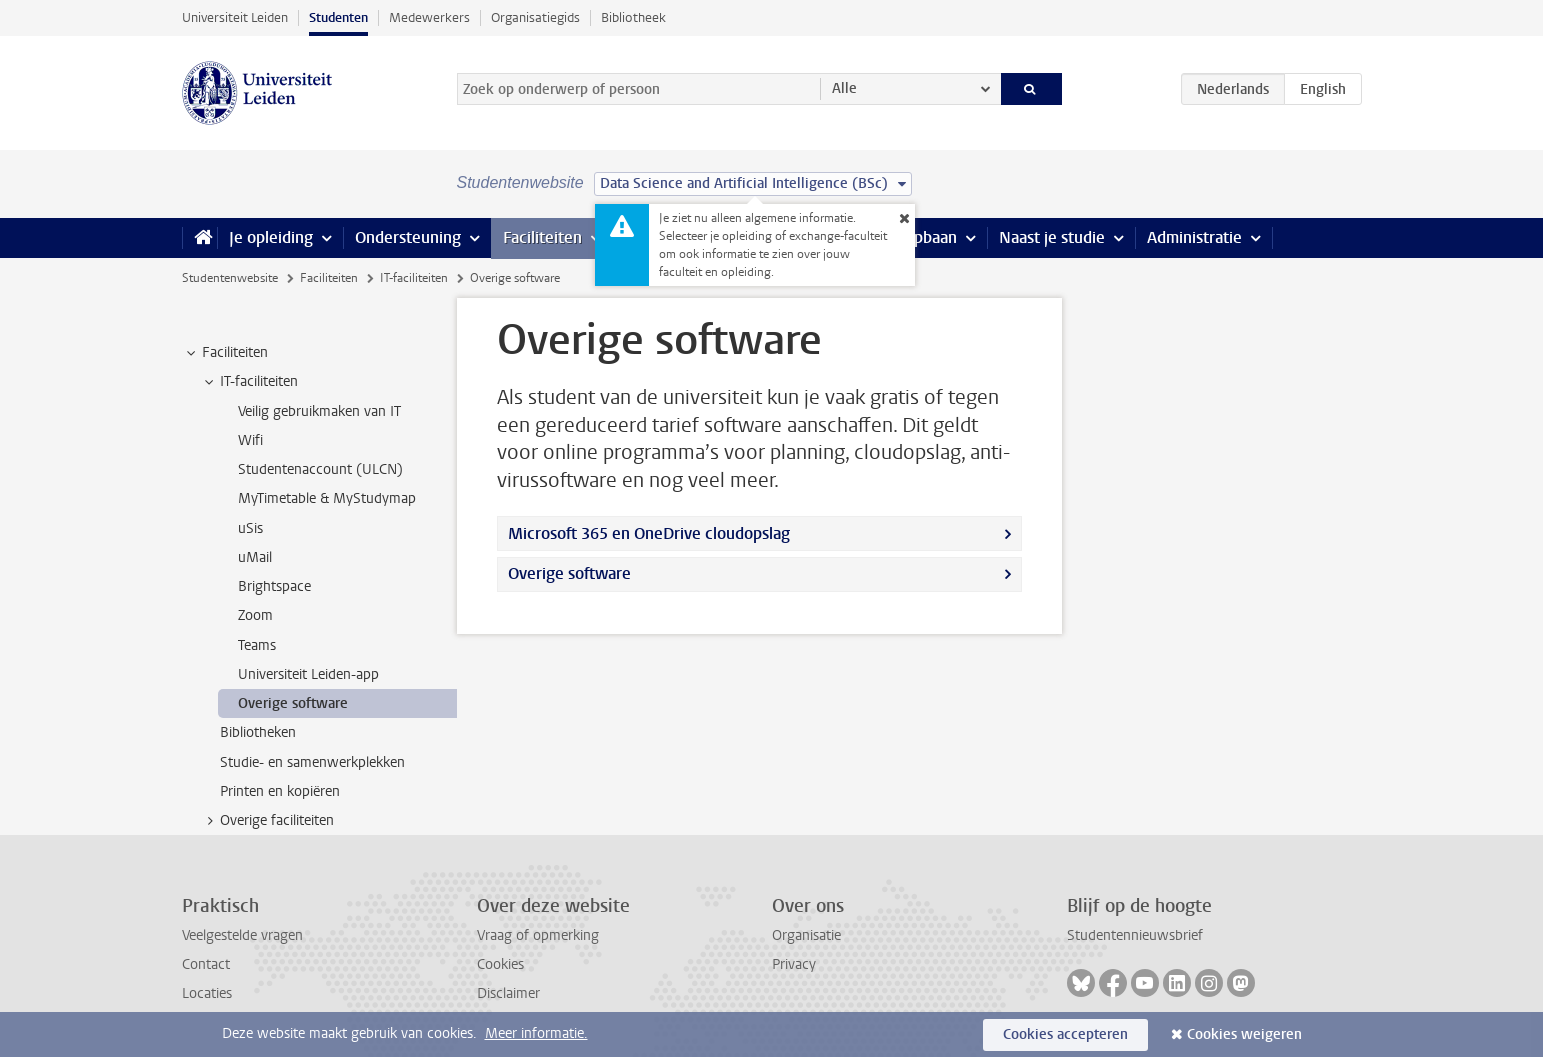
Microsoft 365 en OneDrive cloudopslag (649, 533)
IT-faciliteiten (414, 278)
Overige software (569, 573)
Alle (844, 88)
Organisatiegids (535, 17)
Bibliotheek (633, 17)
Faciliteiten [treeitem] (225, 353)
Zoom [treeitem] (255, 615)
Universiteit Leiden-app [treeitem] (308, 674)
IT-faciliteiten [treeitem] (249, 382)
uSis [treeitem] (250, 528)
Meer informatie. (536, 1033)
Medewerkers (429, 17)
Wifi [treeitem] (250, 440)
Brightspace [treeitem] (274, 586)
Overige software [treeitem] (293, 703)
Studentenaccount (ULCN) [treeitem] (320, 469)
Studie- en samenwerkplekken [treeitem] (312, 762)
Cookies (500, 964)
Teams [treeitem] (257, 645)
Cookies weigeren (1244, 1034)
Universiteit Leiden (235, 17)
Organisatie (806, 935)
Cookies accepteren (1065, 1034)
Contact (206, 964)
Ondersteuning (408, 237)
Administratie (1194, 237)
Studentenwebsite (230, 278)
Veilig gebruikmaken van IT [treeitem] (319, 411)
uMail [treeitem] (255, 557)
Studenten (338, 17)
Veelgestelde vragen (242, 935)
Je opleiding (271, 237)
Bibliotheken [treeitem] (258, 732)
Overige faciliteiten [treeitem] (267, 821)
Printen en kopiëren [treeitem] (280, 791)
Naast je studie (1052, 237)
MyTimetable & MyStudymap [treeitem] (327, 498)
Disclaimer (508, 993)
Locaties (207, 993)
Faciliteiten (542, 237)
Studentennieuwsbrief (1135, 935)
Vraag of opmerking (538, 935)
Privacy (794, 964)
